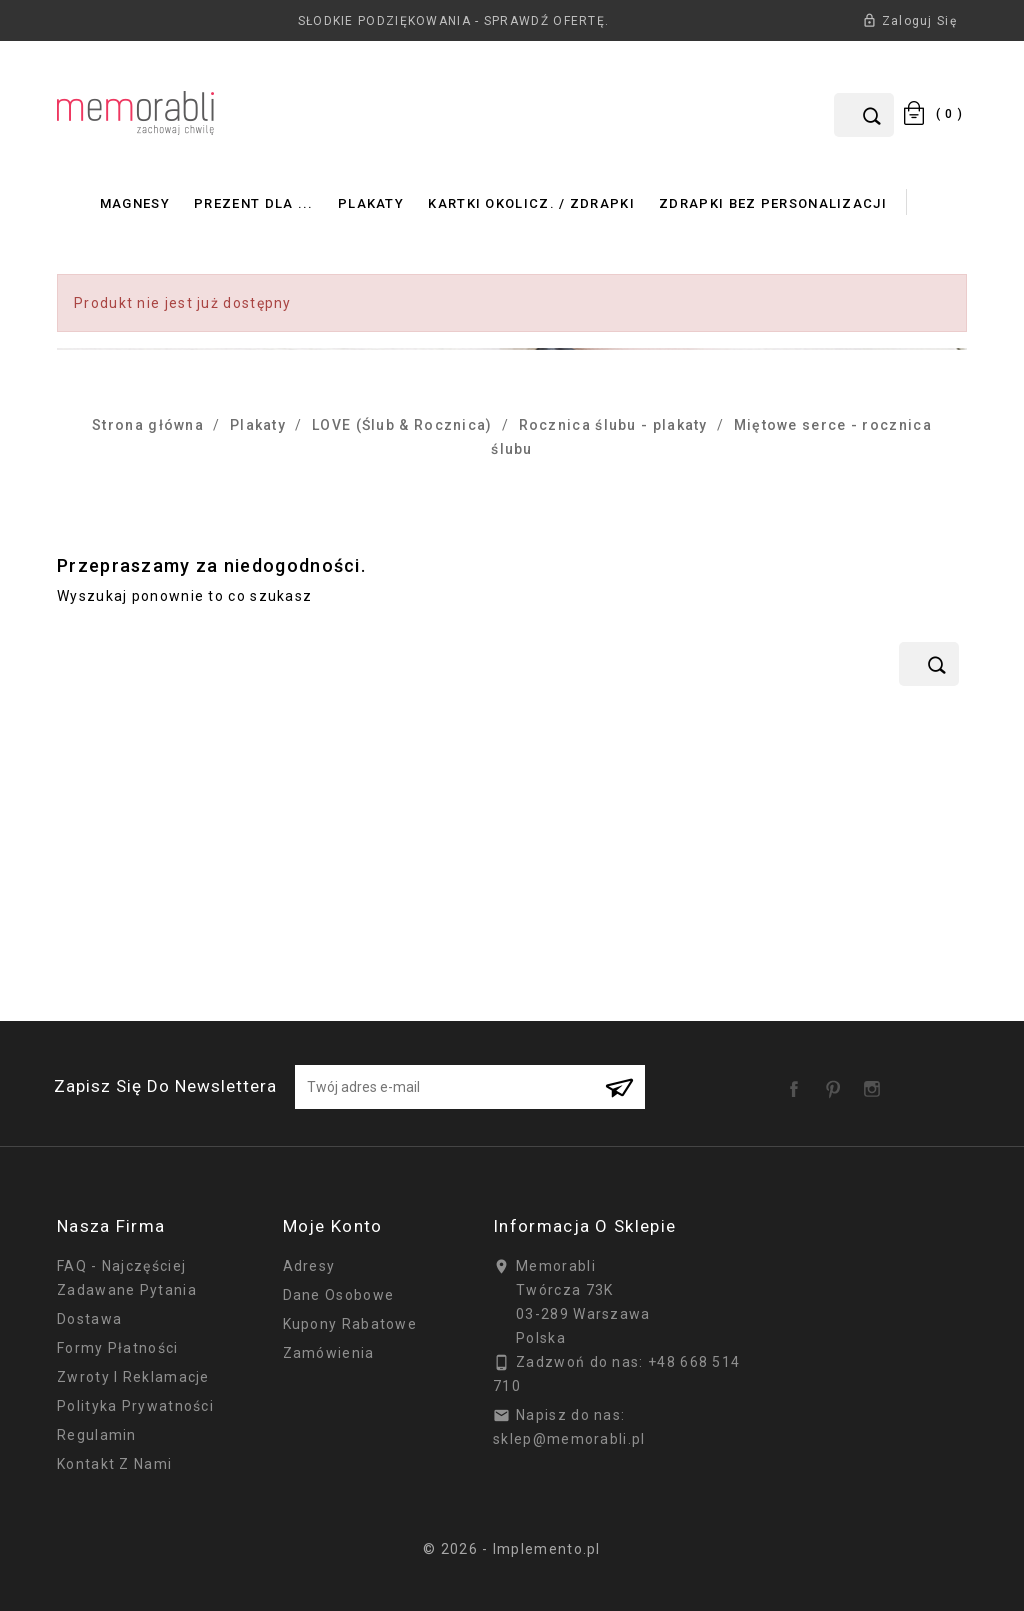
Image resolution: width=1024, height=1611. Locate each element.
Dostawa (89, 1319)
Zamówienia (329, 1353)
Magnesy (135, 203)
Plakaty (371, 203)
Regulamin (97, 1435)
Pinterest (837, 1082)
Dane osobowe (339, 1295)
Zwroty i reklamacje (133, 1377)
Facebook (798, 1082)
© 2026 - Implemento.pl (512, 1549)
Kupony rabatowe (350, 1324)
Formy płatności (118, 1348)
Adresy (309, 1266)
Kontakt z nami (114, 1464)
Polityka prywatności (135, 1406)
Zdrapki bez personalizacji (773, 203)
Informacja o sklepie (584, 1226)
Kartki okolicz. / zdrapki (531, 203)
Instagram (876, 1082)
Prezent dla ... (254, 203)
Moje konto (333, 1226)
